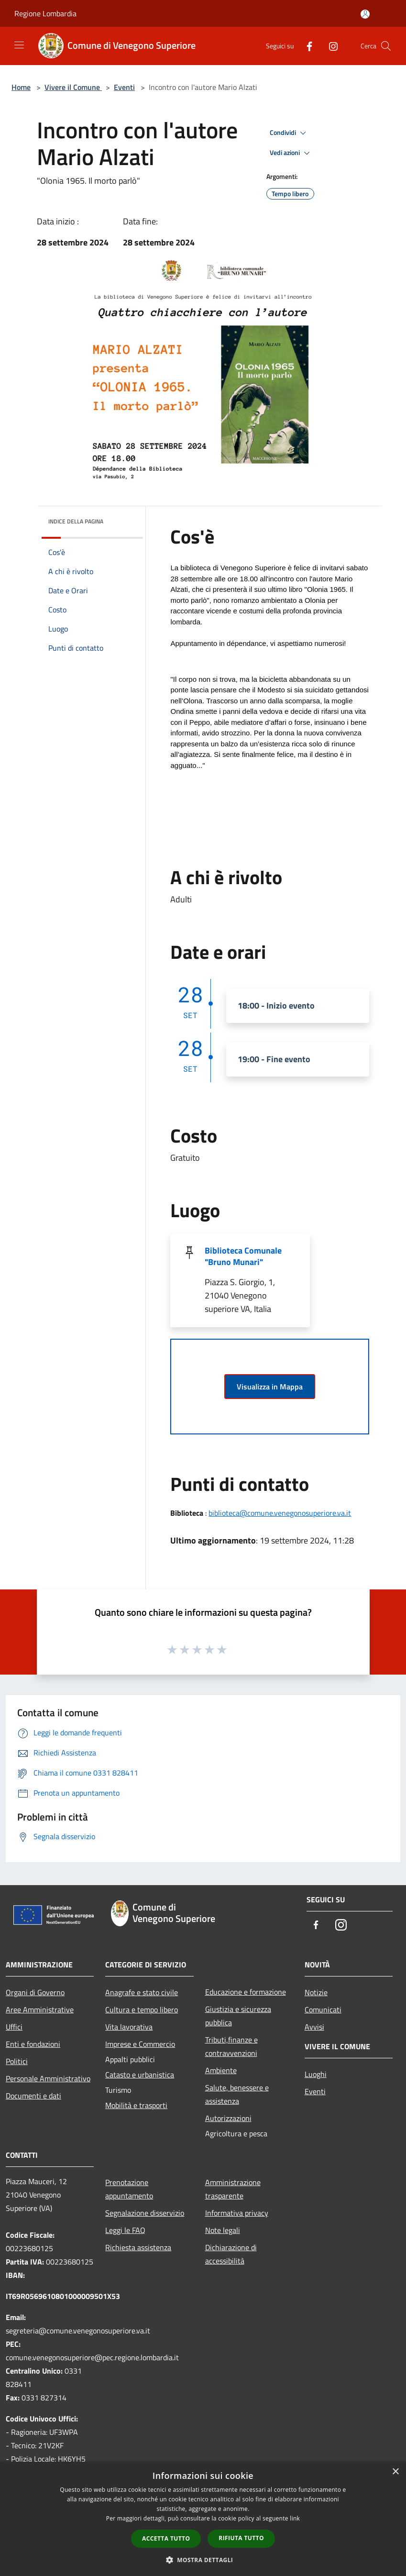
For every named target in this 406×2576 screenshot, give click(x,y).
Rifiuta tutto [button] (241, 2538)
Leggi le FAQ (125, 2230)
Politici (17, 2061)
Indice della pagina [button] (75, 521)
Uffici (14, 2026)
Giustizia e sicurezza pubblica (238, 2015)
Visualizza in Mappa (270, 1386)
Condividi (289, 133)
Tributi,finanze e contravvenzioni (231, 2046)
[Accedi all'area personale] (365, 14)
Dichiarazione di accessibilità (231, 2254)
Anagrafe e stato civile (141, 1992)
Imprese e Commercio (140, 2044)
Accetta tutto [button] (166, 2538)
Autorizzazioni (228, 2118)
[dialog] (203, 2519)
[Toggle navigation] (19, 45)
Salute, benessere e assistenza (237, 2094)
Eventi (124, 87)
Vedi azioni (291, 153)
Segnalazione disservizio (144, 2213)
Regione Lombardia (45, 13)
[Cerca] (386, 46)
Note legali (222, 2230)
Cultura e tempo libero (141, 2009)
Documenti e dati (33, 2095)
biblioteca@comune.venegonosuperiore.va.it (279, 1513)
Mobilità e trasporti (136, 2105)
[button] (203, 2560)
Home (21, 87)
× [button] (395, 2472)
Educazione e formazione (245, 1992)
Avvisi (314, 2026)
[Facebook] (305, 45)
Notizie (316, 1992)
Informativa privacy (236, 2213)
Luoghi (316, 2074)
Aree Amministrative (40, 2009)
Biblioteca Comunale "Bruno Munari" (243, 1256)
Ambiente (221, 2070)
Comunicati (323, 2009)
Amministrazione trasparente (233, 2188)
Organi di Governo (35, 1992)
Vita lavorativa (129, 2026)
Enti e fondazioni (33, 2044)
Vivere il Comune (73, 87)
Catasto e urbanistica (139, 2074)
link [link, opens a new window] (295, 2518)
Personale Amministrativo (48, 2078)
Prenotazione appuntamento (129, 2188)
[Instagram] (329, 45)
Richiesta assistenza (138, 2247)
